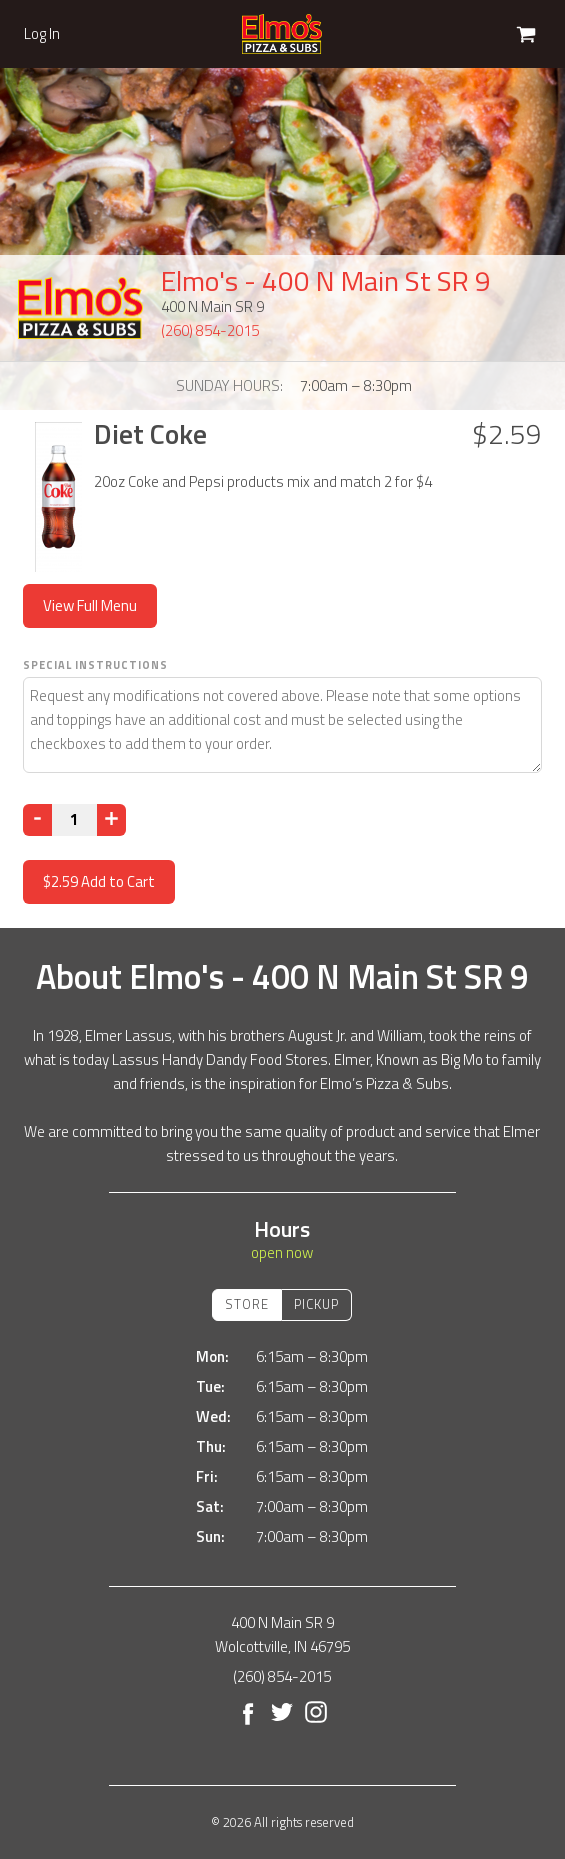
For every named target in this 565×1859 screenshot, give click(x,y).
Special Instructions (95, 665)
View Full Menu (90, 605)
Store (247, 1304)
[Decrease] (37, 820)
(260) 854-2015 (210, 330)
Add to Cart (99, 881)
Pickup (316, 1304)
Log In (42, 34)
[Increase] (111, 820)
